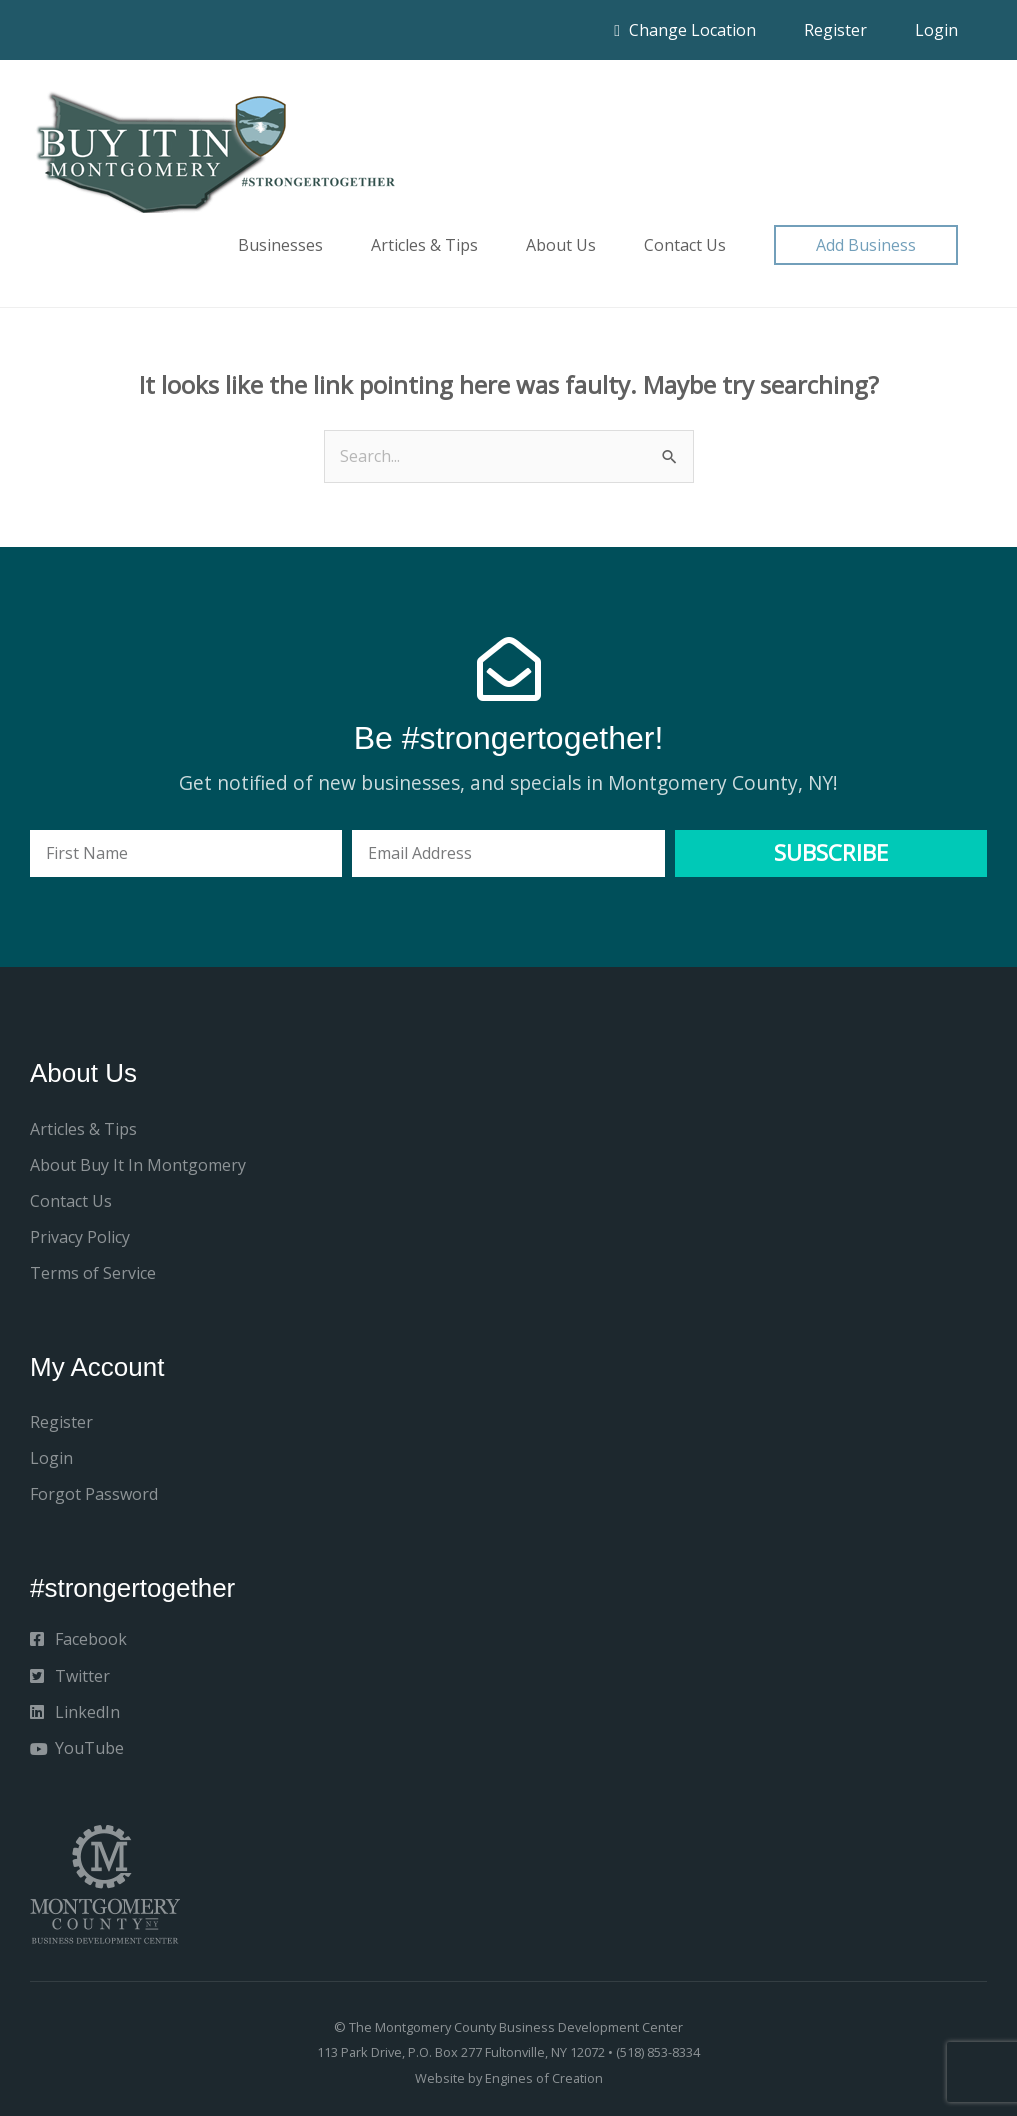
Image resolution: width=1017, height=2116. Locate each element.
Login (936, 30)
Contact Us (685, 245)
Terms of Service (93, 1273)
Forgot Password (94, 1494)
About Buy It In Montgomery (138, 1165)
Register (835, 30)
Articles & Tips (424, 245)
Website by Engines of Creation (509, 2078)
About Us (561, 245)
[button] (866, 245)
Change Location (685, 30)
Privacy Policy (80, 1237)
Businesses (280, 245)
